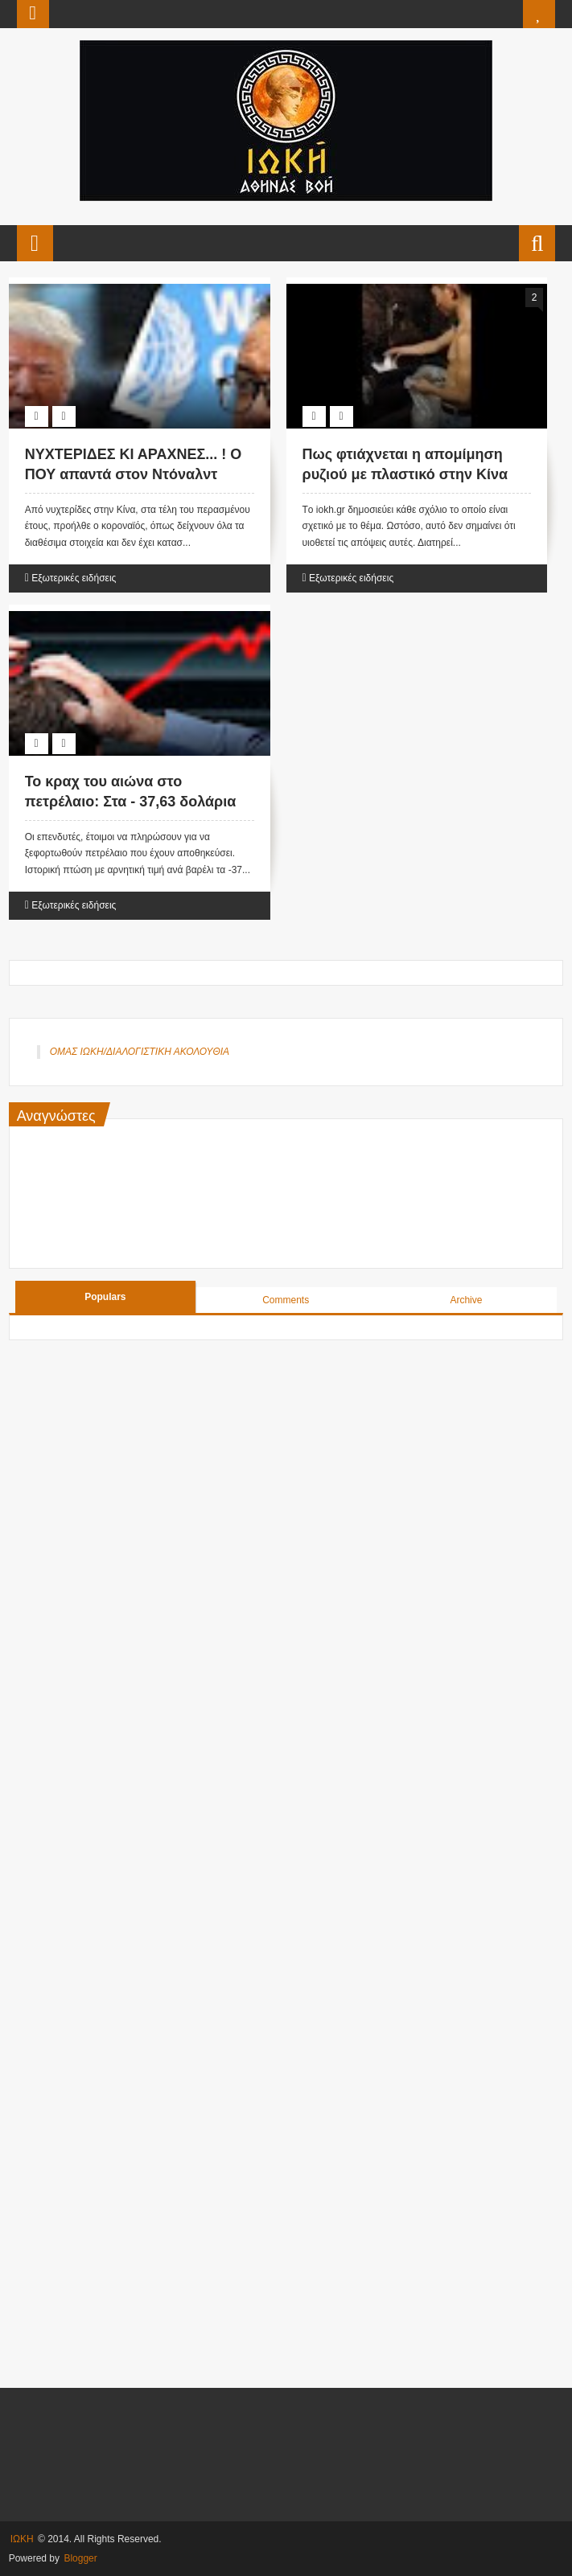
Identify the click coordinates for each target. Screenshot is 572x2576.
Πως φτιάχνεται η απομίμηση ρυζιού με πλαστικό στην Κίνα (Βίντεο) (405, 474)
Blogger (80, 2558)
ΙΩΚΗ (22, 2539)
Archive (466, 1300)
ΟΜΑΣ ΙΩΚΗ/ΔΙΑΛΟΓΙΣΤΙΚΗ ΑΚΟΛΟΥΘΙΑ (139, 1051)
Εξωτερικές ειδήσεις (73, 578)
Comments (285, 1300)
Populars (105, 1296)
